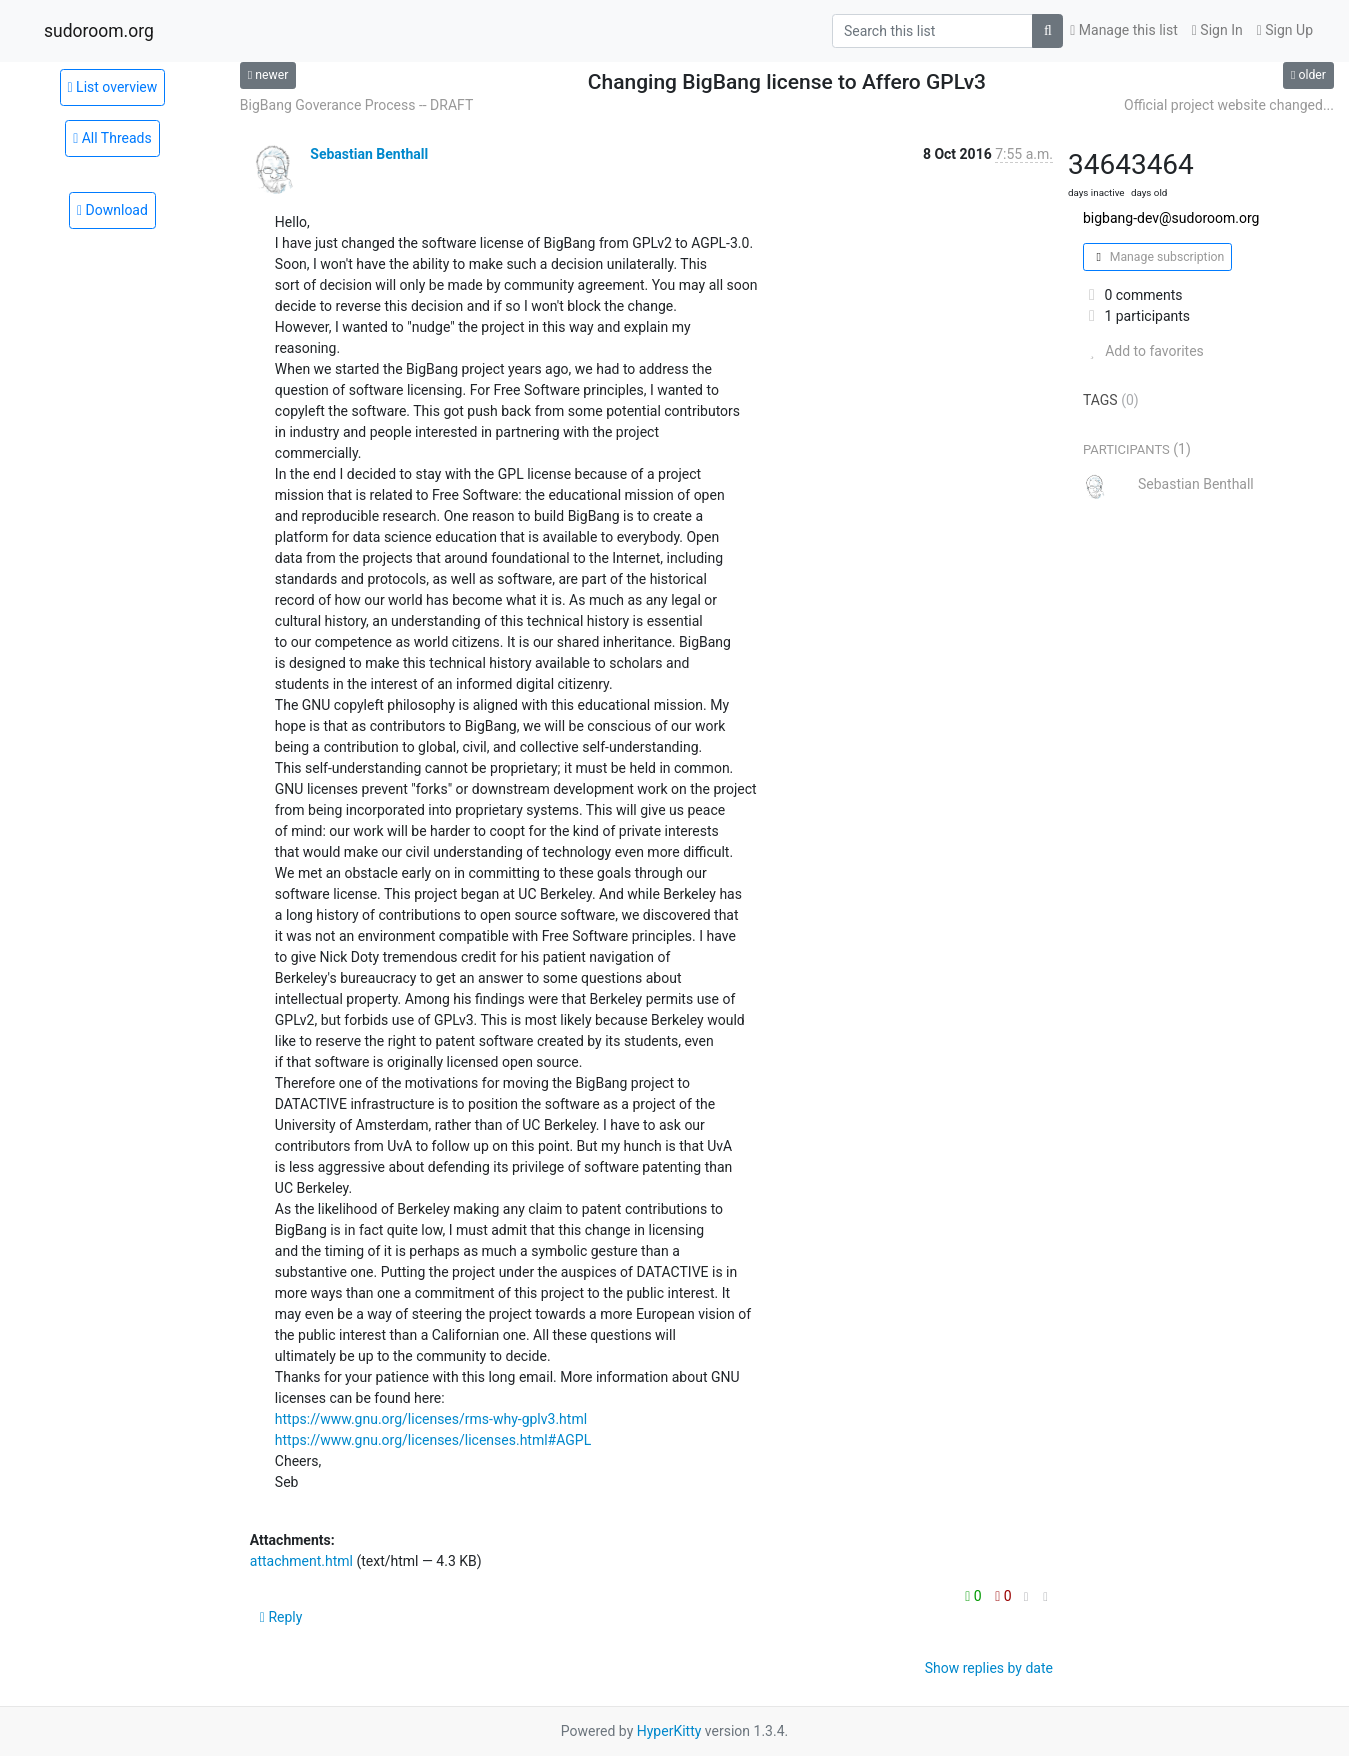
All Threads (112, 138)
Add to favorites (1143, 351)
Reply (281, 1617)
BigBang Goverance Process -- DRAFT (356, 105)
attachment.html (301, 1561)
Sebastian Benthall (369, 154)
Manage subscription (1157, 257)
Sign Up (1285, 30)
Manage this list (1124, 30)
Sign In (1217, 30)
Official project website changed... (1229, 105)
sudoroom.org (99, 31)
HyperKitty (669, 1731)
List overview (113, 87)
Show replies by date (989, 1668)
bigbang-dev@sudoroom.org (1171, 218)
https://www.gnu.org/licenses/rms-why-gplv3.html (431, 1419)
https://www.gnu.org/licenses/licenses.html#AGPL (433, 1440)
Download (112, 210)
